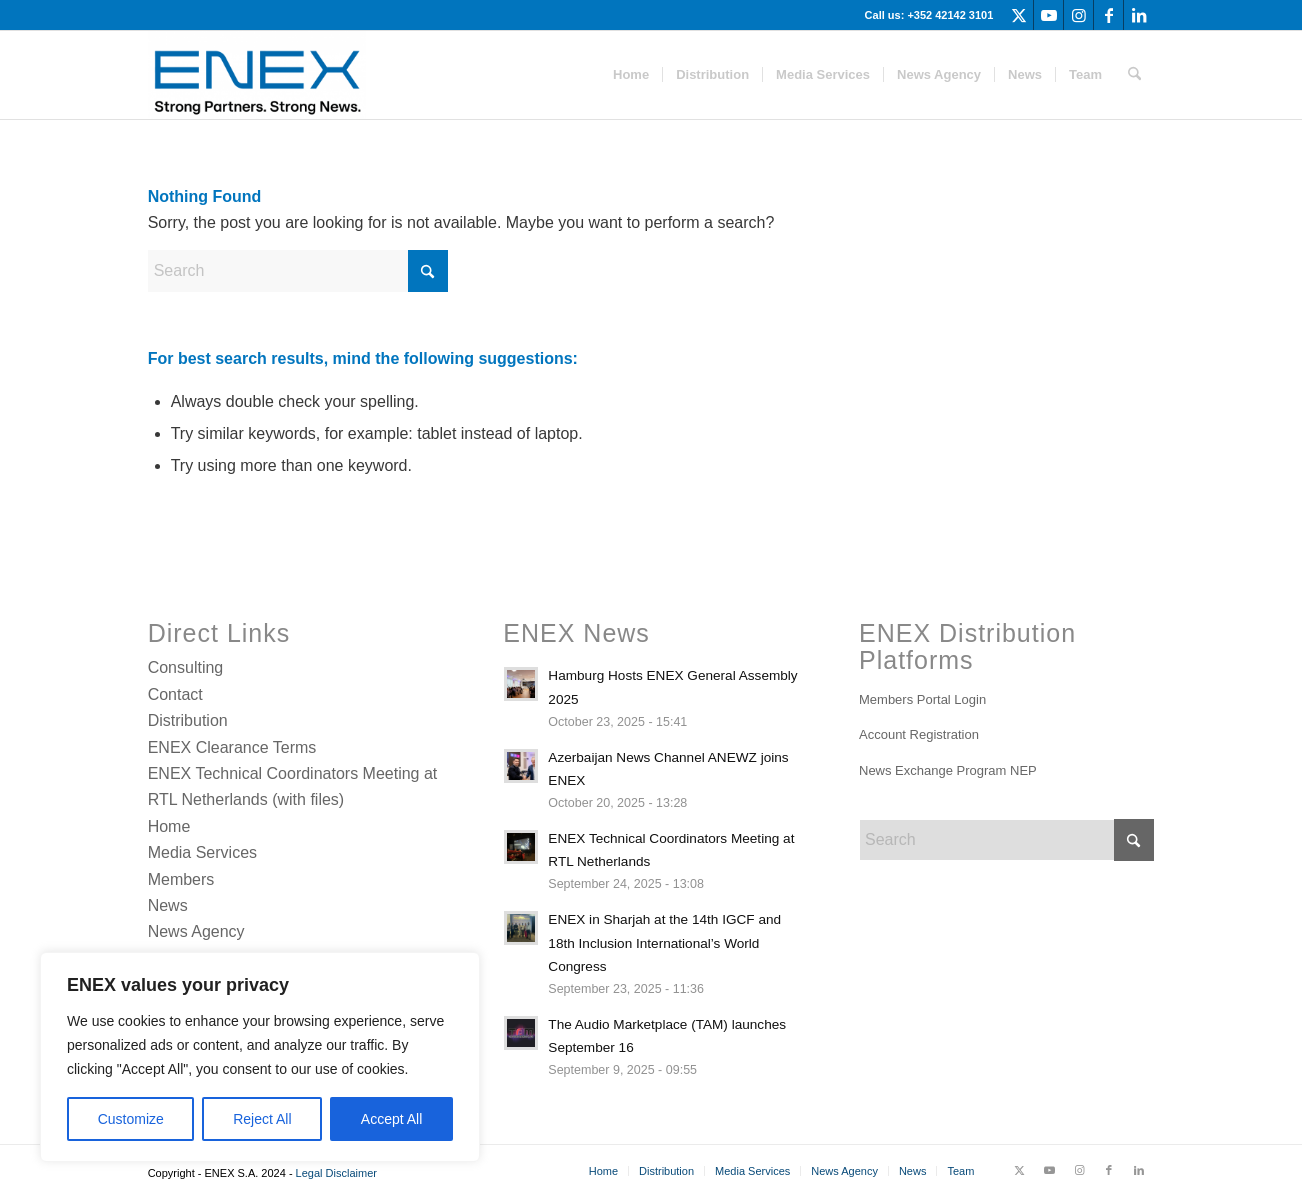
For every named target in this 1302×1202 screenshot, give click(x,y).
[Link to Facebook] (1108, 15)
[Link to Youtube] (1048, 15)
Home (169, 826)
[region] (260, 1057)
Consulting (186, 667)
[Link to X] (1018, 15)
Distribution (188, 720)
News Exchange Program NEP (948, 770)
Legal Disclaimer (336, 1173)
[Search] (1134, 75)
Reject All (262, 1119)
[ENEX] (257, 75)
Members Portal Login (922, 699)
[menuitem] (631, 75)
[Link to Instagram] (1078, 15)
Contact (175, 694)
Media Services (202, 852)
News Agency (196, 931)
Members (181, 879)
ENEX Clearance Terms (232, 747)
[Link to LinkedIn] (1139, 15)
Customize (131, 1119)
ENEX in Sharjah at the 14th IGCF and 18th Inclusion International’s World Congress (664, 942)
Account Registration (919, 734)
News (168, 905)
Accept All (391, 1119)
